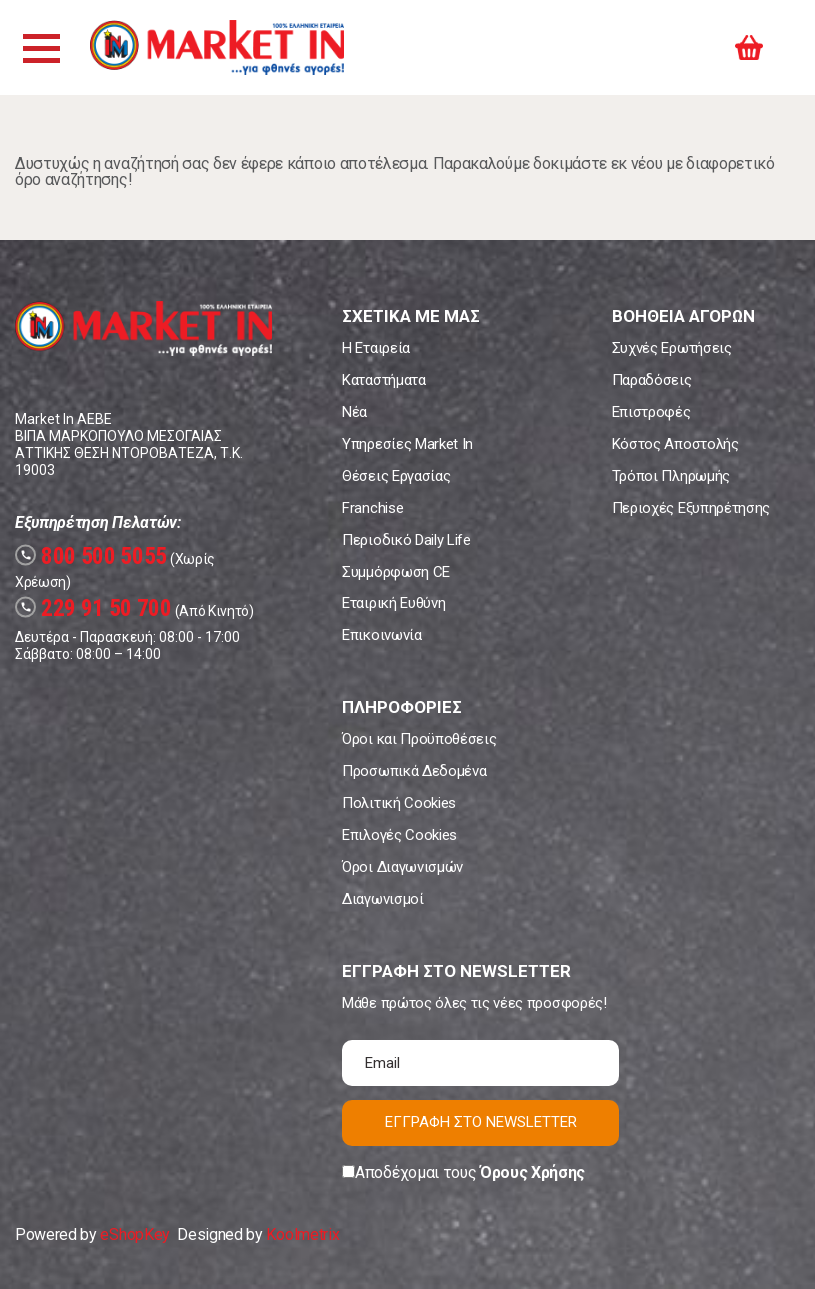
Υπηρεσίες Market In (407, 444)
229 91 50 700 (93, 608)
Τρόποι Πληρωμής (671, 476)
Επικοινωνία (381, 635)
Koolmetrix (302, 1234)
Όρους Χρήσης (532, 1172)
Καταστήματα (383, 380)
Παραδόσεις (652, 380)
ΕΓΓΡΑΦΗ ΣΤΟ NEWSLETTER (481, 1122)
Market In (217, 47)
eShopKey (134, 1234)
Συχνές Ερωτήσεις (672, 348)
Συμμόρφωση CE (396, 572)
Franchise (372, 508)
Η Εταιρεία (376, 348)
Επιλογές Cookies (399, 835)
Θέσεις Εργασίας (396, 476)
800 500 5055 (91, 556)
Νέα (354, 412)
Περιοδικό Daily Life (406, 540)
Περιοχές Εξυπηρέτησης (691, 508)
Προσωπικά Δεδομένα (414, 771)
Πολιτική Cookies (399, 803)
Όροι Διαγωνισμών (402, 867)
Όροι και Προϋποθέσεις (419, 739)
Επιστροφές (651, 412)
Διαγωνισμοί (382, 899)
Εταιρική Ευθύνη (393, 603)
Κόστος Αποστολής (675, 444)
